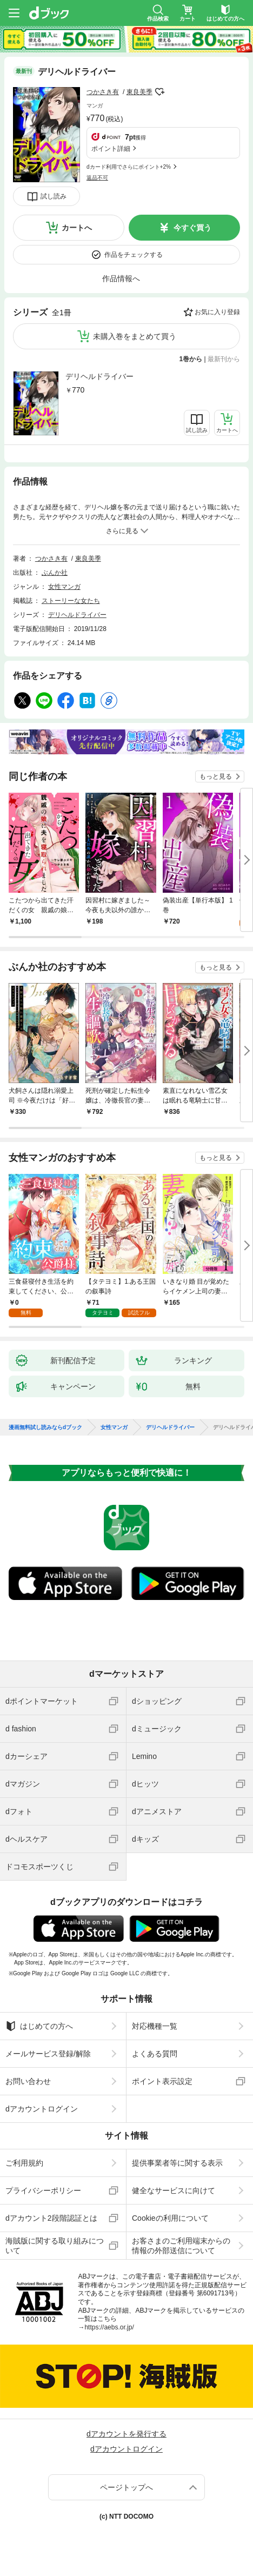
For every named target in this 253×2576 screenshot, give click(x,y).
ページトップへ (126, 2487)
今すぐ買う (192, 227)
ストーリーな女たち (71, 601)
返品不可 (97, 178)
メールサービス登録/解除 (48, 2053)
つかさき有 (102, 92)
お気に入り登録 (217, 312)
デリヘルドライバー (99, 376)
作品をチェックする (133, 254)
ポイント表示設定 (162, 2081)
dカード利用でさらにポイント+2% (128, 167)
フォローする (160, 92)
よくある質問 (154, 2053)
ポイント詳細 (110, 148)
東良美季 (139, 92)
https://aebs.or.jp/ (109, 2327)
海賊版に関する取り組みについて (54, 2245)
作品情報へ (121, 278)
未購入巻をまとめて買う (134, 336)
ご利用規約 (24, 2163)
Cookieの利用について (170, 2218)
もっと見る (215, 776)
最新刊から (224, 359)
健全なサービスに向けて (173, 2190)
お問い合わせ (28, 2081)
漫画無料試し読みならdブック (45, 1427)
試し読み (53, 196)
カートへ (77, 227)
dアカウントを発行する (126, 2433)
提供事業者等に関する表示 (177, 2163)
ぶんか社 (55, 572)
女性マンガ (64, 586)
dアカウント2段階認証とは (51, 2218)
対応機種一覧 (154, 2026)
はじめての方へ (39, 2026)
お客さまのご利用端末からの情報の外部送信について (181, 2245)
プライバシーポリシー (43, 2190)
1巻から (191, 359)
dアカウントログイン (41, 2108)
